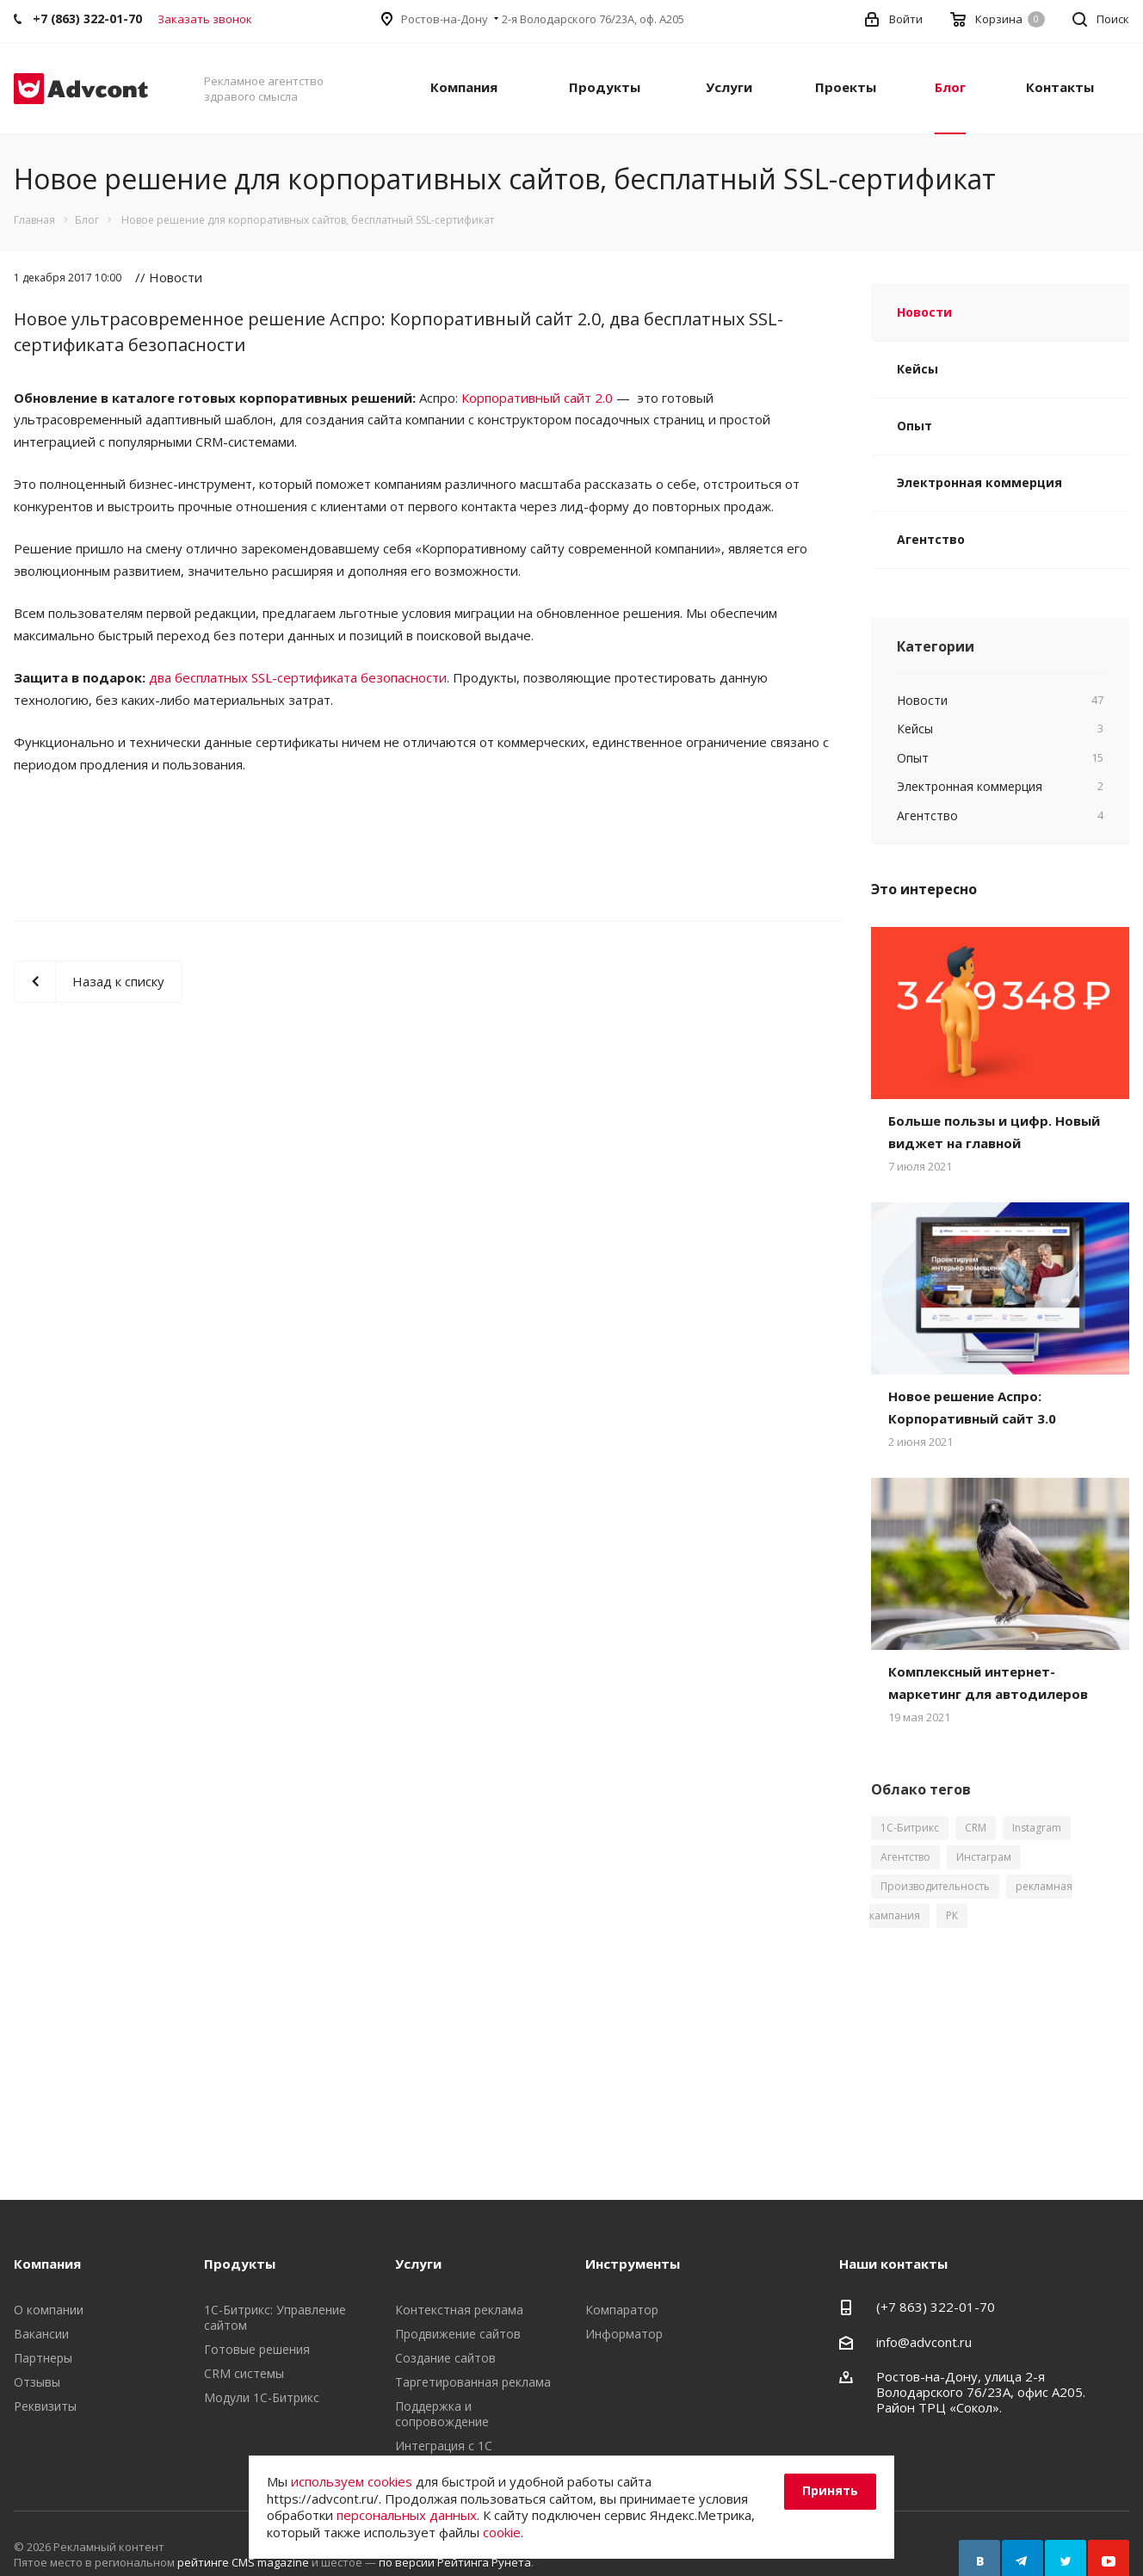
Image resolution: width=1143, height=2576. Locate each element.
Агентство (931, 539)
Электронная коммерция (979, 482)
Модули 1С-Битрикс (261, 2397)
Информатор (624, 2334)
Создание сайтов (445, 2358)
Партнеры (43, 2358)
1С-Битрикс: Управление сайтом (275, 2317)
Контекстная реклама (459, 2309)
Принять (830, 2490)
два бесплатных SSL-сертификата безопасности (298, 677)
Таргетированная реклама (473, 2382)
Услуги (729, 87)
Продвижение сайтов (458, 2334)
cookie (502, 2532)
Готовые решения (257, 2349)
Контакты (1060, 87)
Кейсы (917, 369)
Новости (924, 312)
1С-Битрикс (909, 1827)
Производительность (935, 1886)
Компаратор (621, 2309)
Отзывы (37, 2382)
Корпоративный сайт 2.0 (537, 397)
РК (952, 1915)
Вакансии (41, 2334)
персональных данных (407, 2514)
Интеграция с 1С (443, 2445)
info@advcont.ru (924, 2342)
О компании (48, 2309)
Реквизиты (45, 2406)
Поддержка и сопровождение (442, 2414)
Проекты (845, 87)
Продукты (604, 87)
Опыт (914, 425)
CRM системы (244, 2373)
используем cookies (351, 2481)
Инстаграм (983, 1857)
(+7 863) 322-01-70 (935, 2306)
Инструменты (632, 2263)
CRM (975, 1827)
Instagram (1036, 1827)
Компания (463, 87)
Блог (950, 87)
